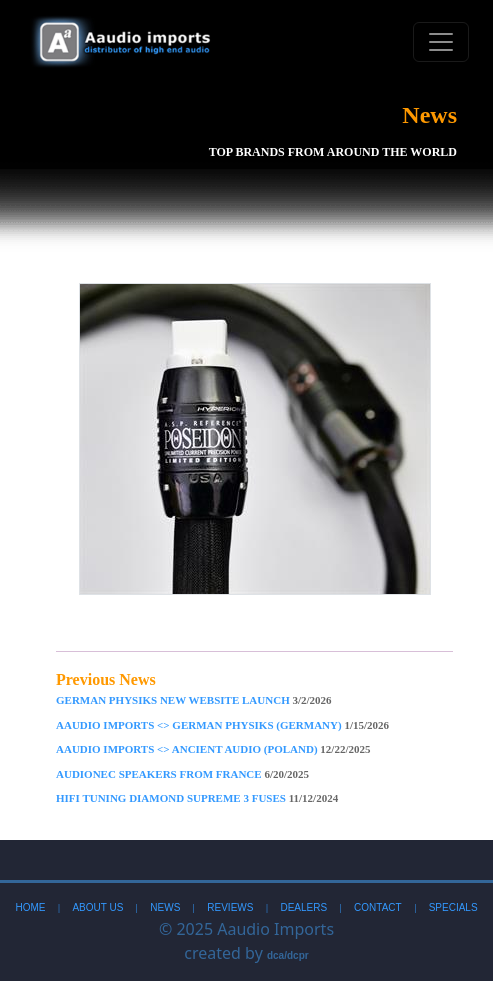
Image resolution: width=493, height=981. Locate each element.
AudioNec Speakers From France (182, 774)
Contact (378, 907)
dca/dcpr (288, 955)
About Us (97, 907)
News (165, 907)
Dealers (303, 907)
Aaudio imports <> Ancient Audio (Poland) (213, 749)
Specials (453, 907)
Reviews (230, 907)
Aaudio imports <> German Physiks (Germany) (222, 725)
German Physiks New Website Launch (194, 700)
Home (30, 907)
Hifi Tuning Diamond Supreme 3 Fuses (197, 798)
